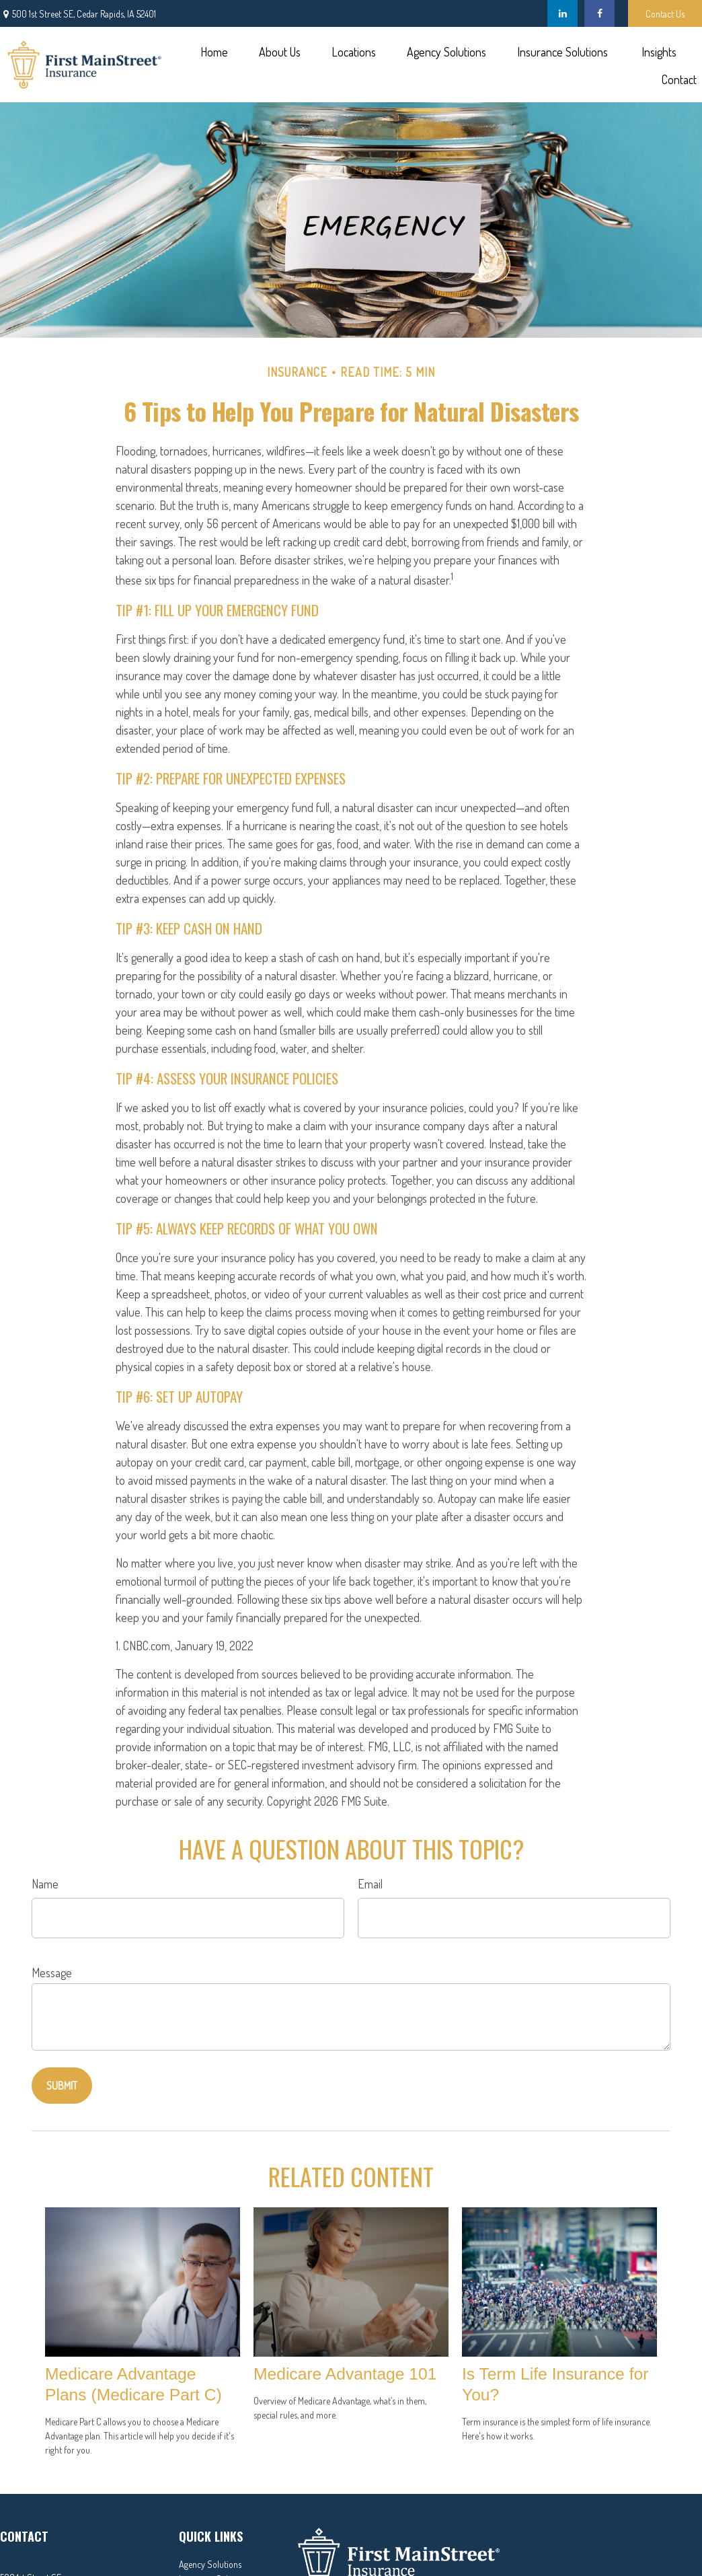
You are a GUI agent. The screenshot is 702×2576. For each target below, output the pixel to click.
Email (370, 1883)
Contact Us (665, 14)
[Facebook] (599, 13)
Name (45, 1883)
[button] (213, 51)
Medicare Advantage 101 (345, 2374)
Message (52, 1972)
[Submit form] (62, 2085)
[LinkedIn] (562, 13)
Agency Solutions (210, 2564)
